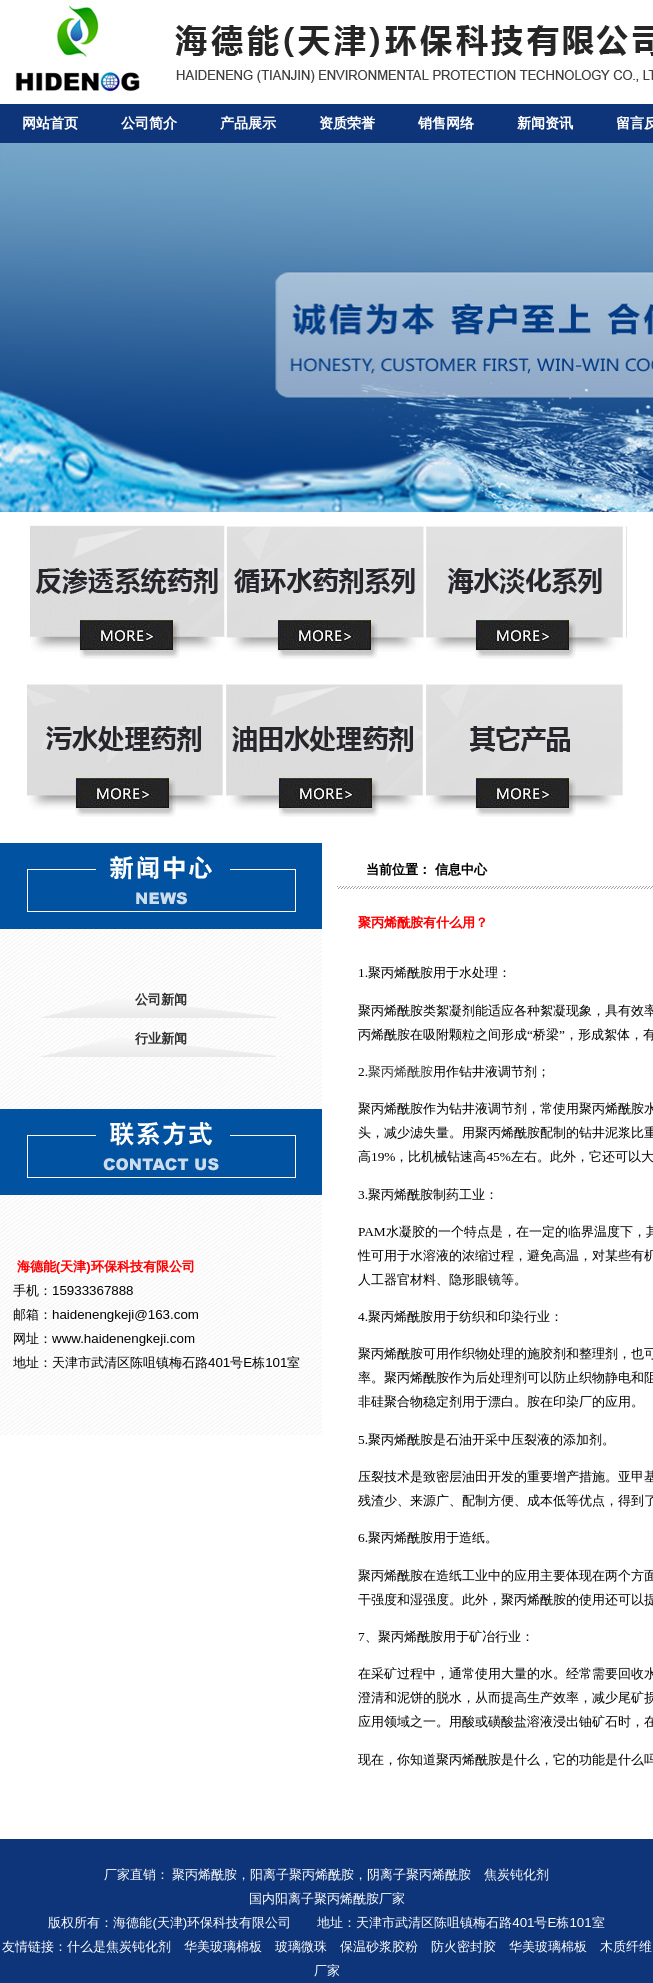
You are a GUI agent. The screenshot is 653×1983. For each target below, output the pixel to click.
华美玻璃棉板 (223, 1946)
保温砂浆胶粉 (379, 1946)
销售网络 (446, 123)
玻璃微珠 (301, 1946)
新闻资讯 (545, 123)
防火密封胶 (463, 1946)
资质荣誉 (347, 123)
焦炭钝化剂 (516, 1874)
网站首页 (50, 123)
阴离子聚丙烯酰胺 (419, 1874)
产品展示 (248, 123)
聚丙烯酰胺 (400, 1071)
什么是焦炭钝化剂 (119, 1946)
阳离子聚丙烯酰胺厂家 (340, 1898)
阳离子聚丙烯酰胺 (302, 1874)
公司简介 (149, 123)
